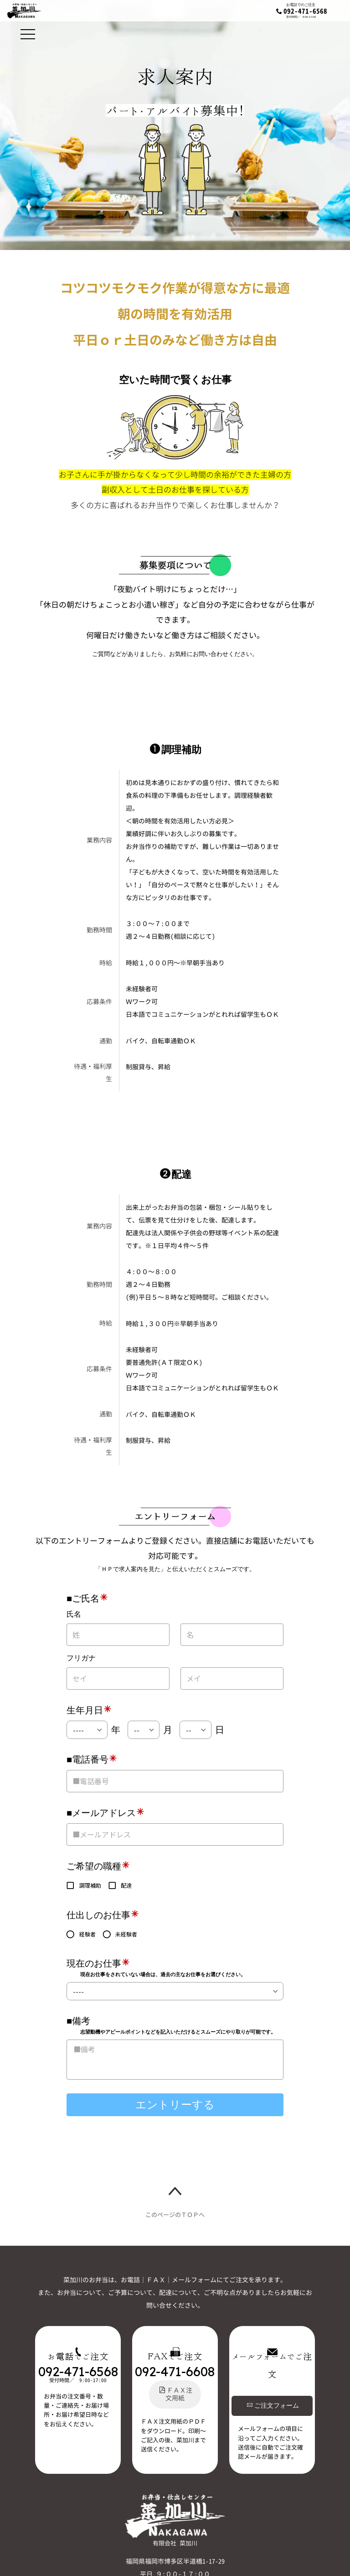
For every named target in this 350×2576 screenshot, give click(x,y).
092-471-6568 (305, 11)
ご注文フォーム (273, 2405)
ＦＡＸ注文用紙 (175, 2394)
